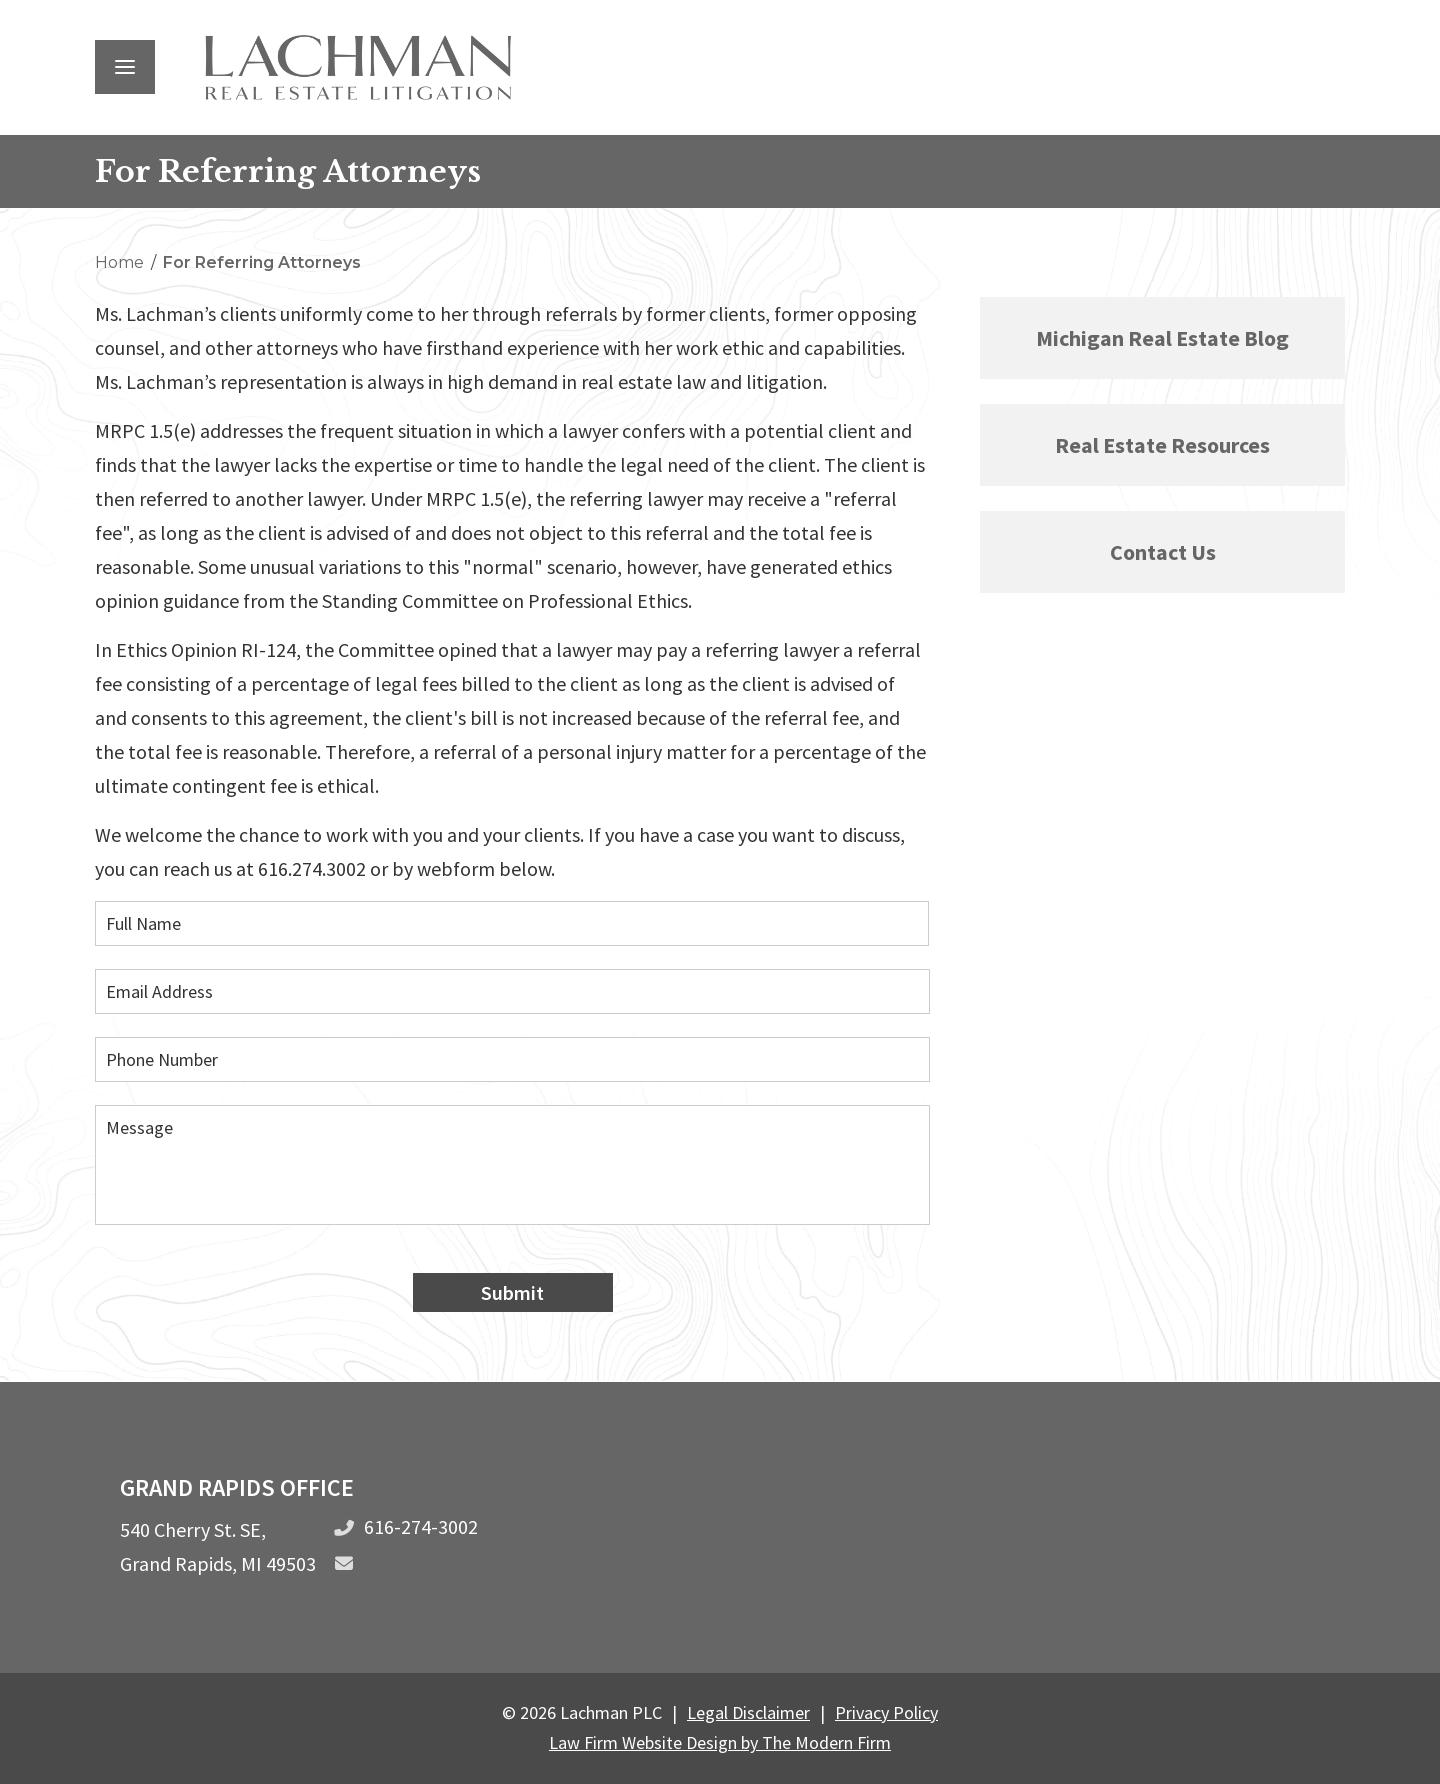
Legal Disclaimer (748, 1712)
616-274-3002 (421, 1526)
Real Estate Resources (1162, 445)
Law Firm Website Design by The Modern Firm (720, 1742)
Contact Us (1163, 552)
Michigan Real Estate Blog (1162, 338)
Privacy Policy (886, 1712)
